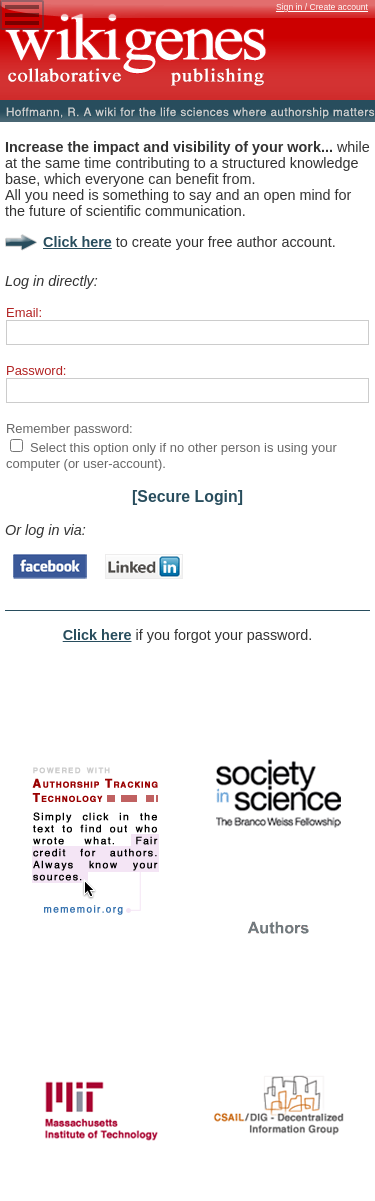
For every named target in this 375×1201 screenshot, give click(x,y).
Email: (24, 312)
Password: (36, 370)
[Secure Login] (187, 496)
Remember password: (69, 428)
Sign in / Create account (322, 7)
